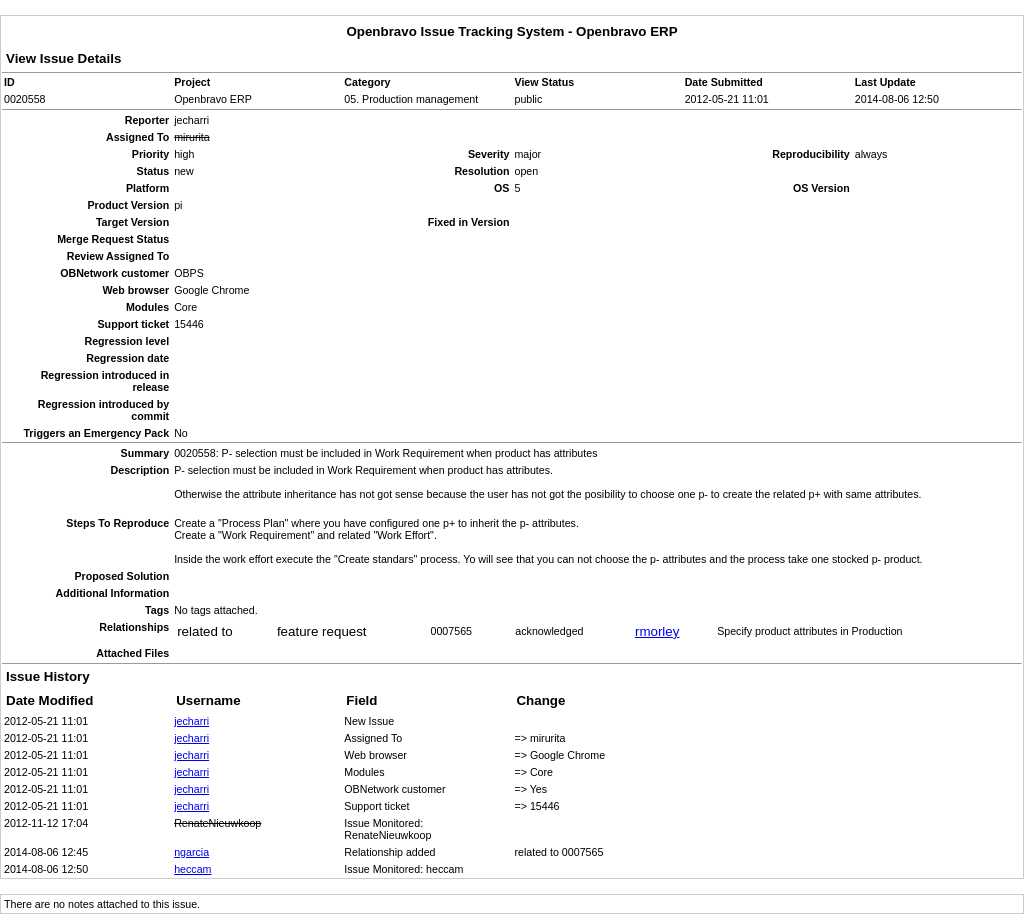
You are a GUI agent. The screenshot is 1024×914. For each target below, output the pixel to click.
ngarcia (191, 852)
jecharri (191, 721)
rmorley (657, 631)
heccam (192, 869)
